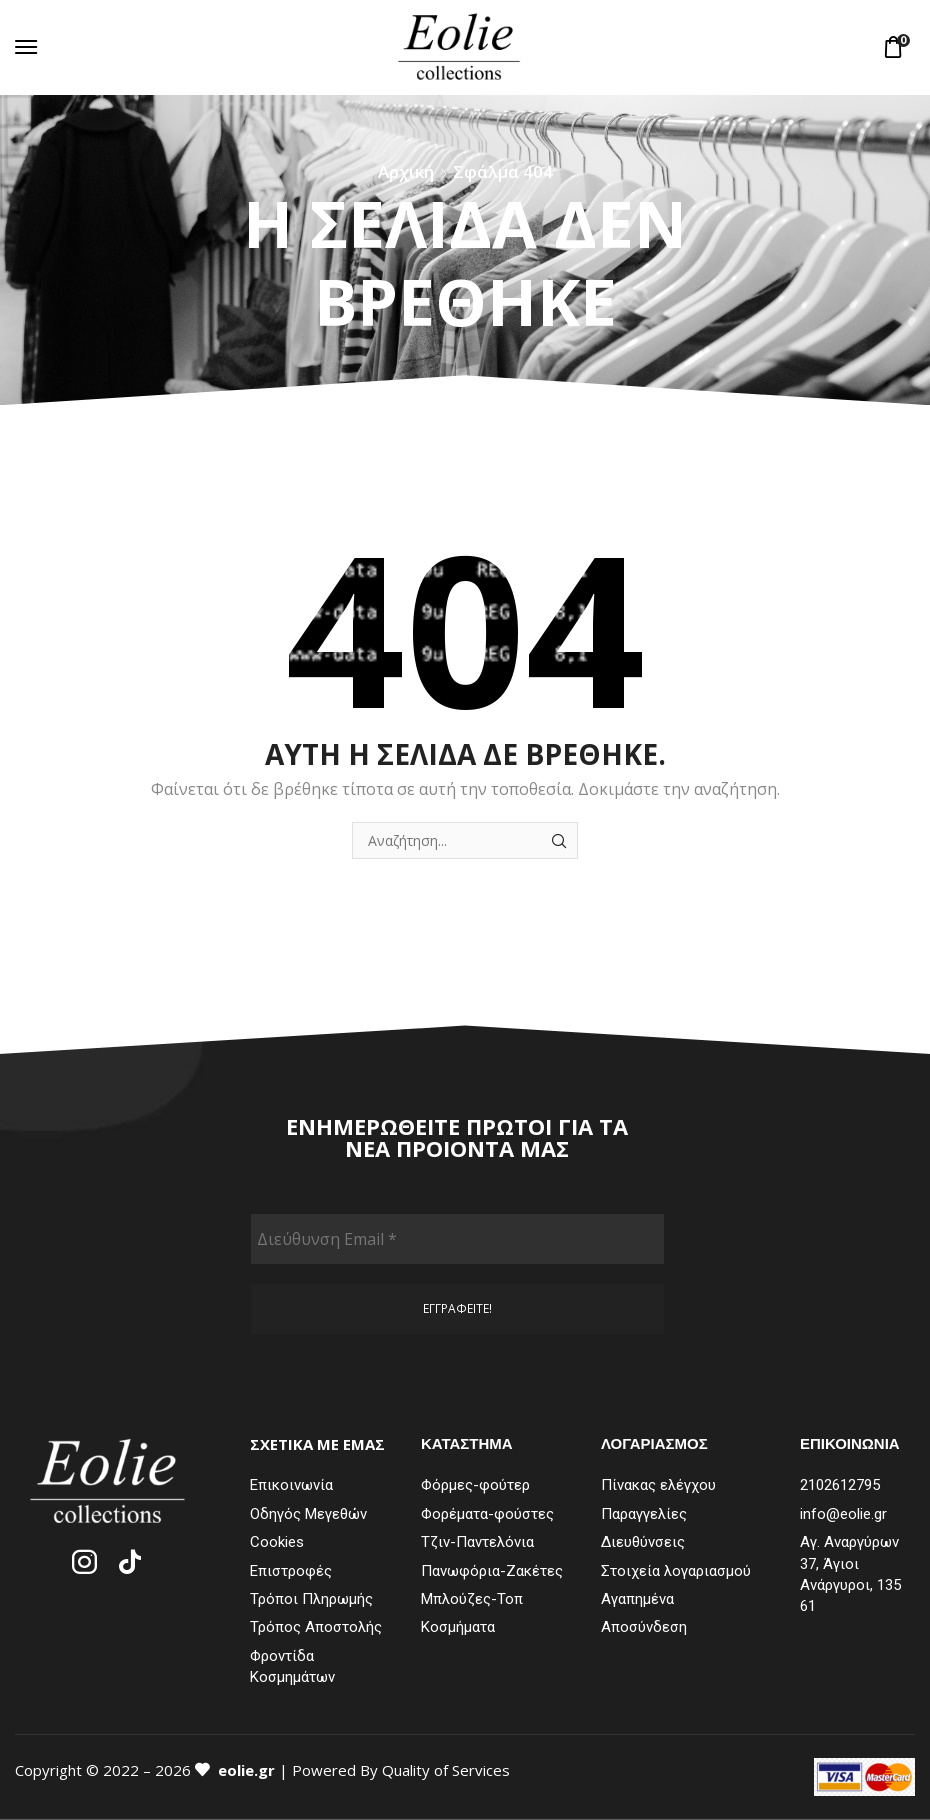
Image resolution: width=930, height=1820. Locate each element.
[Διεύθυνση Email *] (457, 1239)
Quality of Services (446, 1770)
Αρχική (406, 171)
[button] (26, 47)
